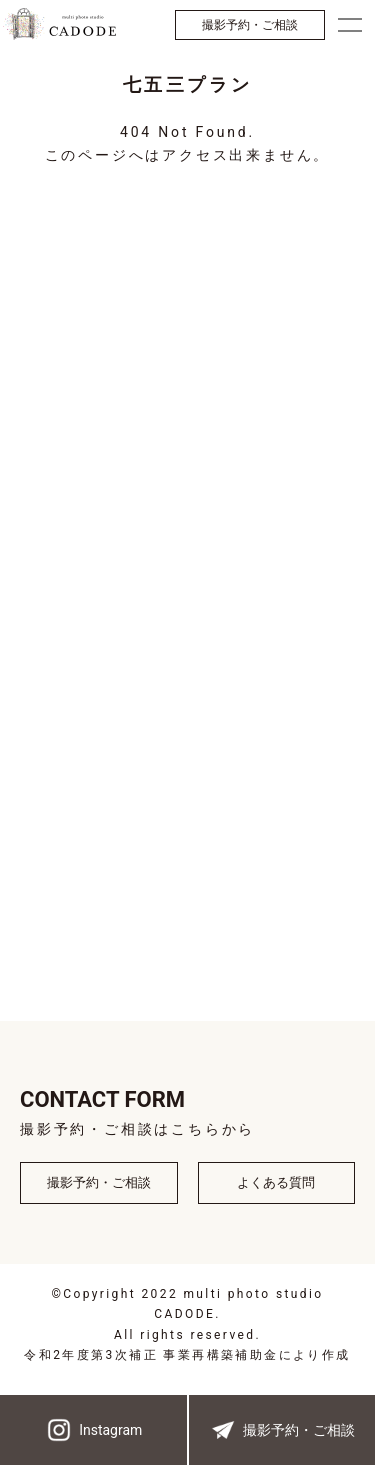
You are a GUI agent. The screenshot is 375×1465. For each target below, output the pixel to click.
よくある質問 (276, 1182)
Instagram (93, 1430)
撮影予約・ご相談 (250, 25)
